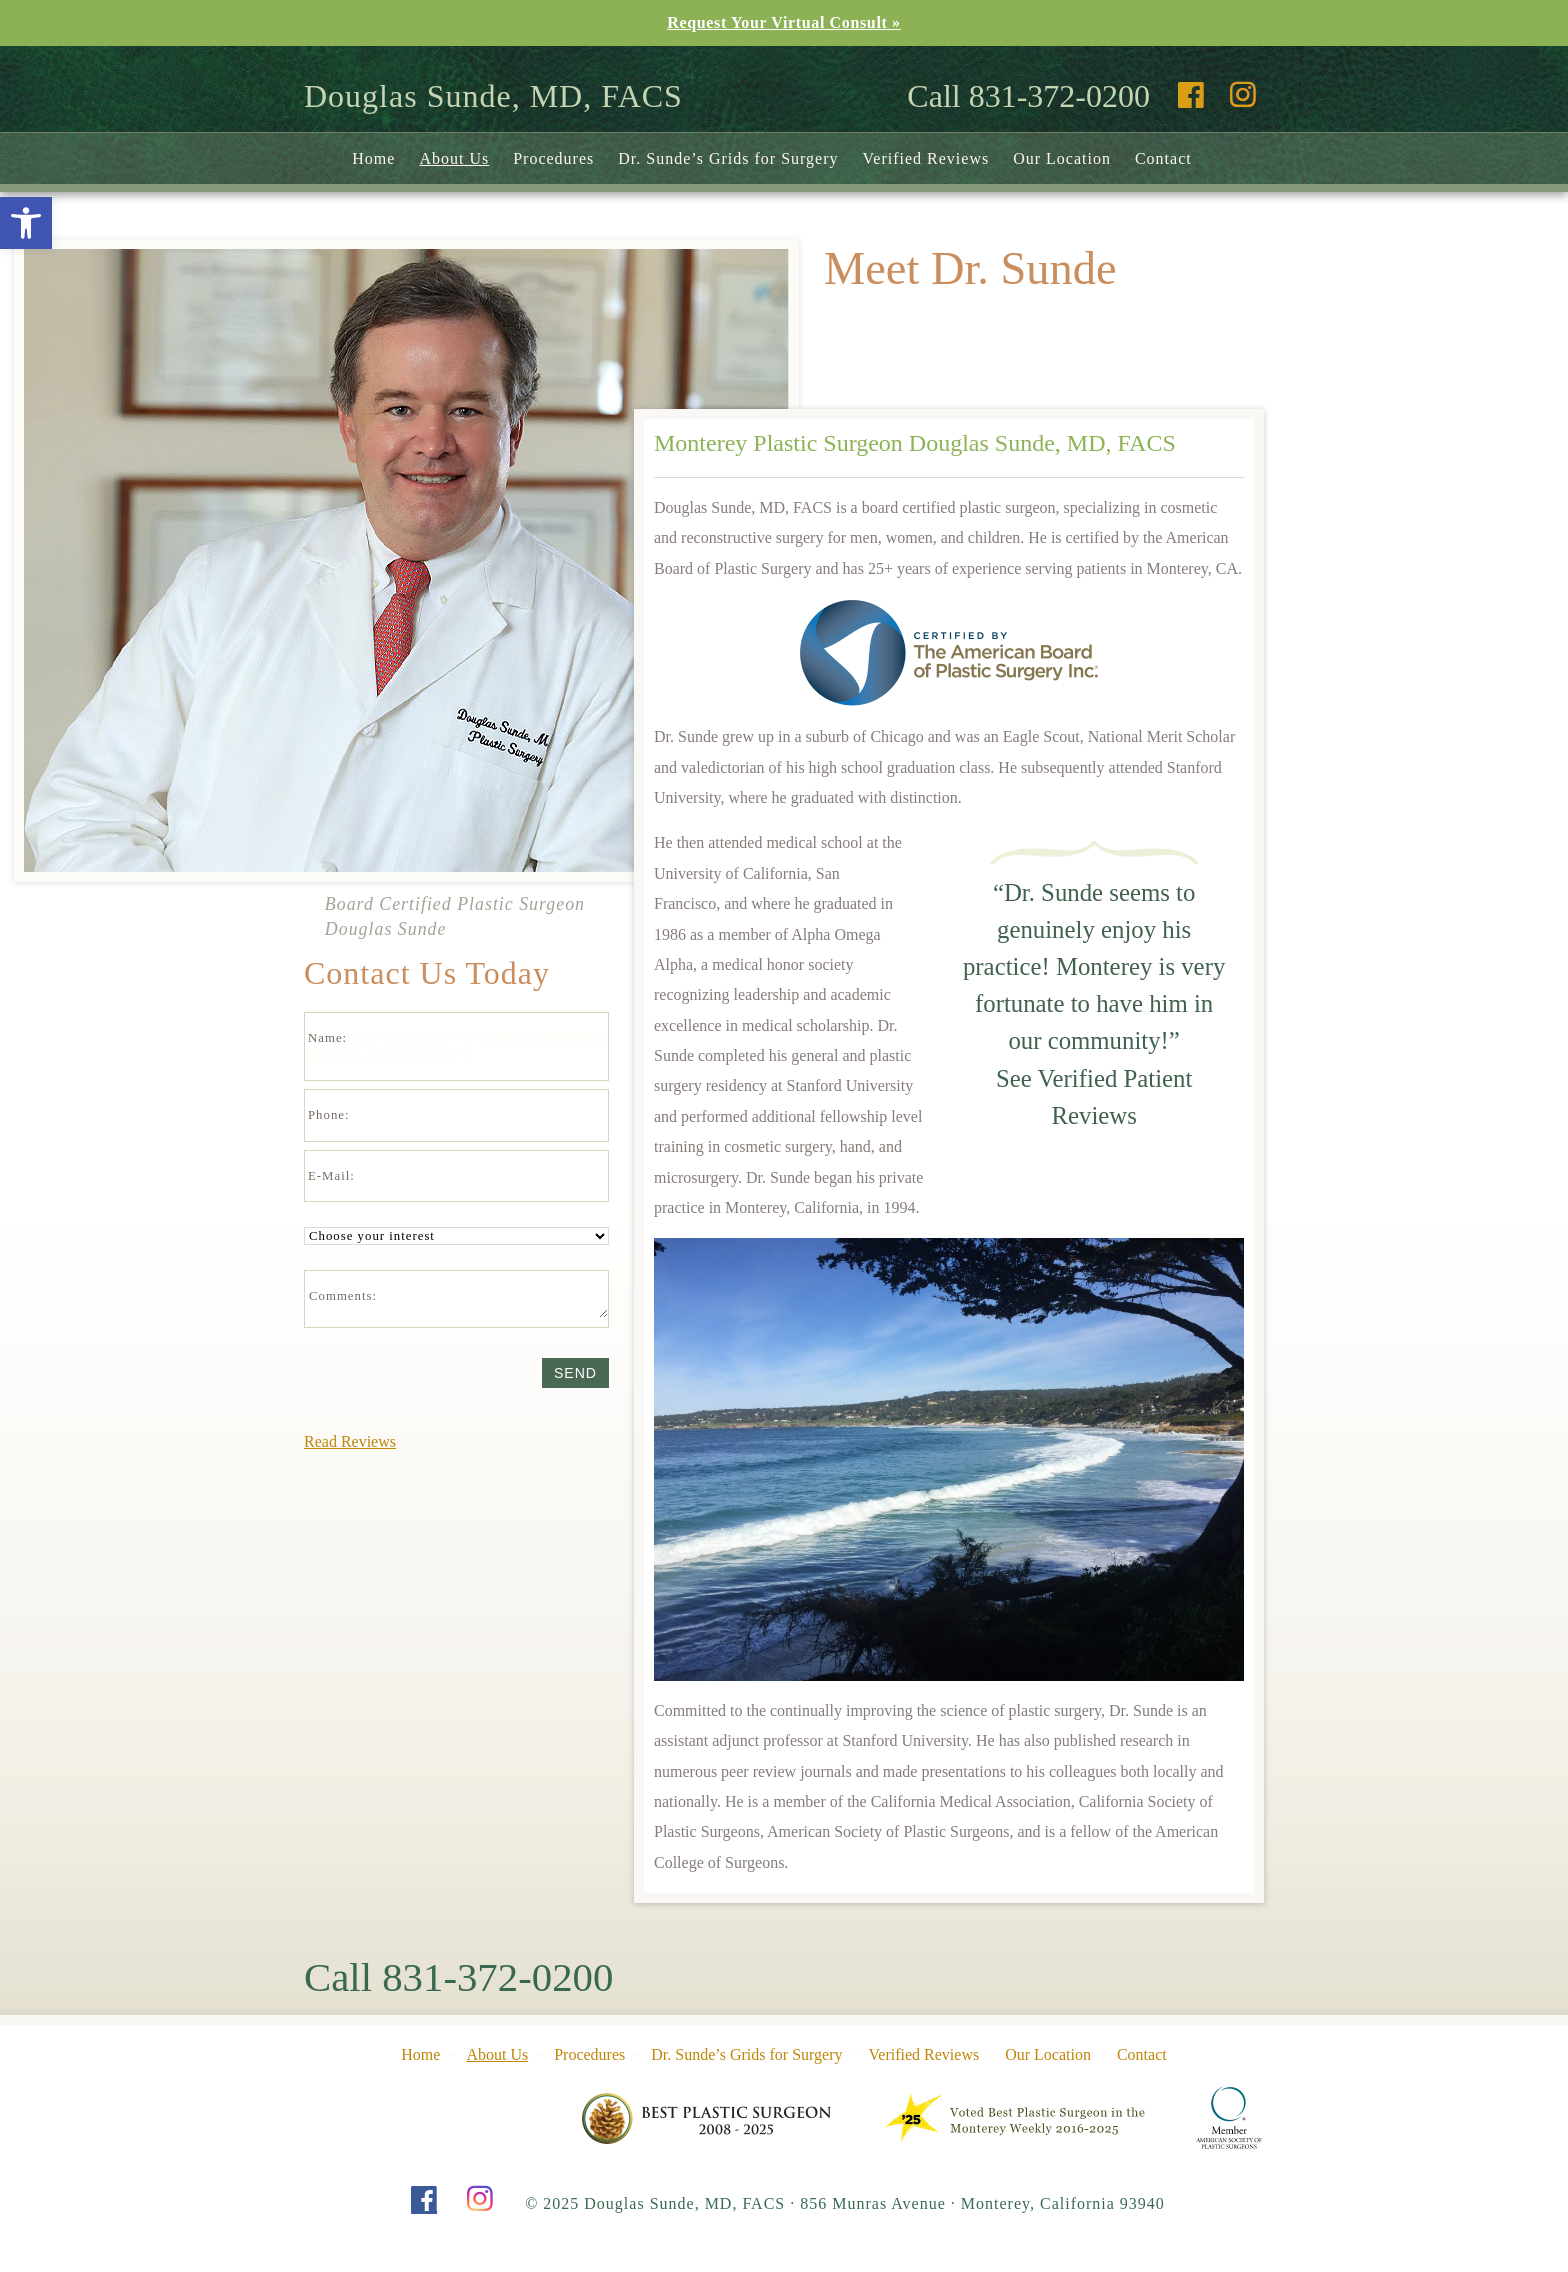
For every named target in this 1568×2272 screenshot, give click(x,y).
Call (458, 1978)
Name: (327, 1038)
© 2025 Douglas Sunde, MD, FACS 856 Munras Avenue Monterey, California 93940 (845, 2203)
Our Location (1062, 158)
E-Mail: (331, 1176)
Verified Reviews (926, 158)
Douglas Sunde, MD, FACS (493, 96)
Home (373, 158)
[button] (26, 223)
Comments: (343, 1296)
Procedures (553, 158)
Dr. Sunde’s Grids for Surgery (728, 158)
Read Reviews (350, 1441)
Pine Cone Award (707, 2118)
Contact (1163, 158)
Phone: (329, 1115)
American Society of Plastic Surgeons (1230, 2118)
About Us (454, 158)
